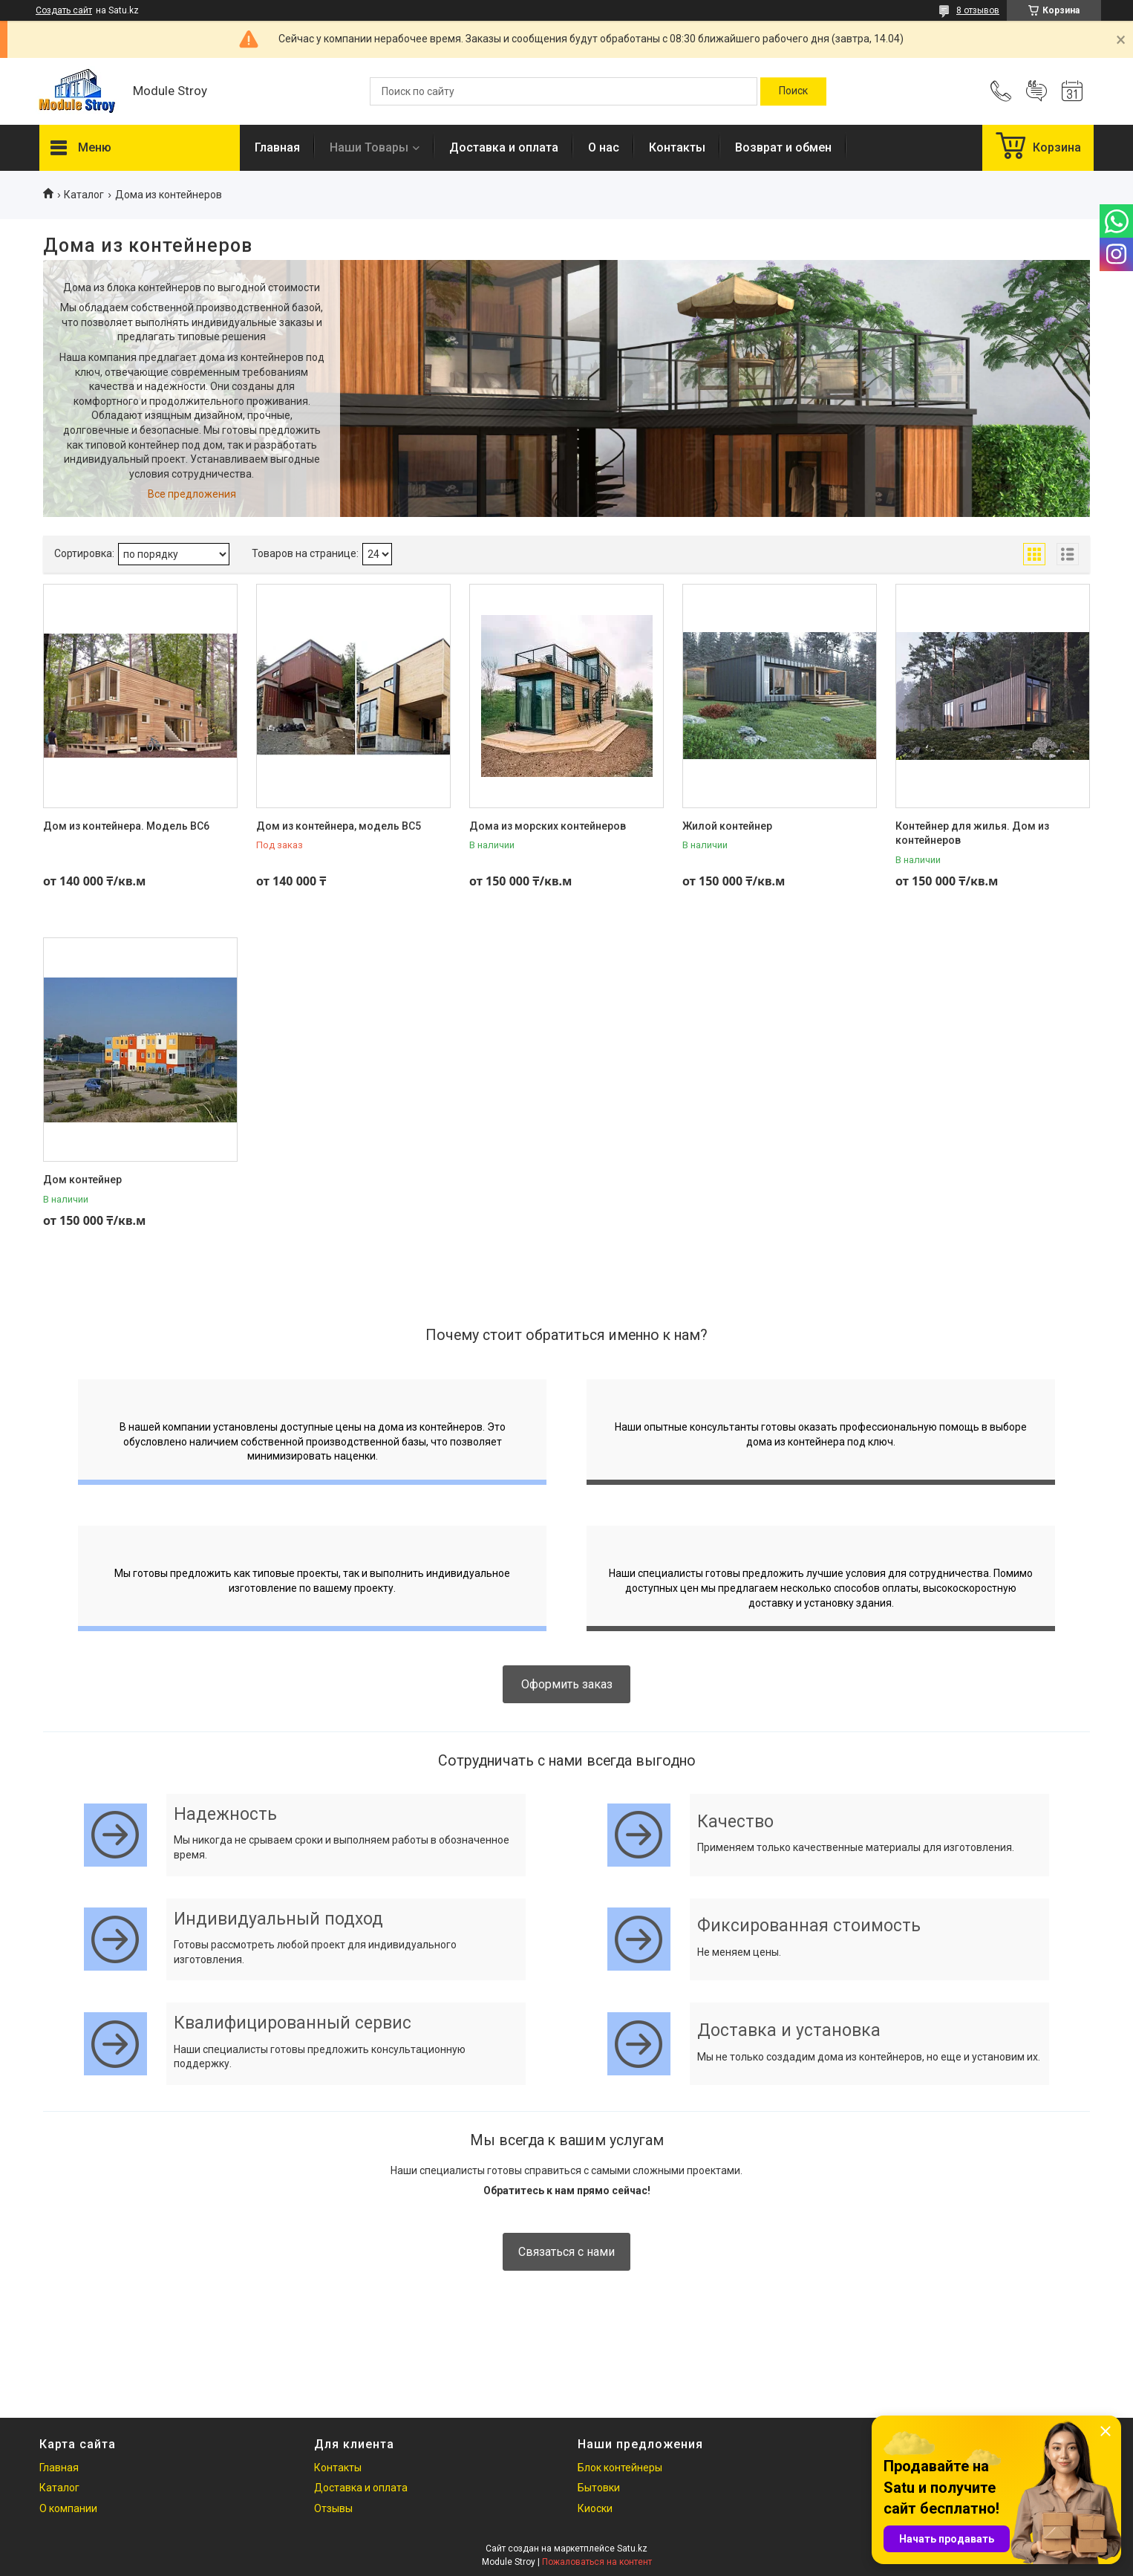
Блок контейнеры (620, 2467)
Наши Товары (369, 147)
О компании (68, 2508)
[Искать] (793, 91)
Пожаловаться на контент (597, 2562)
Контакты (677, 147)
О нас (603, 147)
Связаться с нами (566, 2252)
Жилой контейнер (727, 826)
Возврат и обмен (783, 147)
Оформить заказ (567, 1684)
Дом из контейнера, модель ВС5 (338, 826)
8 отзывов (977, 10)
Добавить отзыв (1036, 91)
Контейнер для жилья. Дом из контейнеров (972, 833)
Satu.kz (632, 2548)
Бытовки (599, 2488)
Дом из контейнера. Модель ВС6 (126, 826)
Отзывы (333, 2508)
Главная (277, 147)
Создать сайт (64, 10)
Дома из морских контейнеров (547, 826)
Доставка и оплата (503, 147)
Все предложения (192, 494)
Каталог (84, 195)
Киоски (595, 2508)
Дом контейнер (82, 1179)
